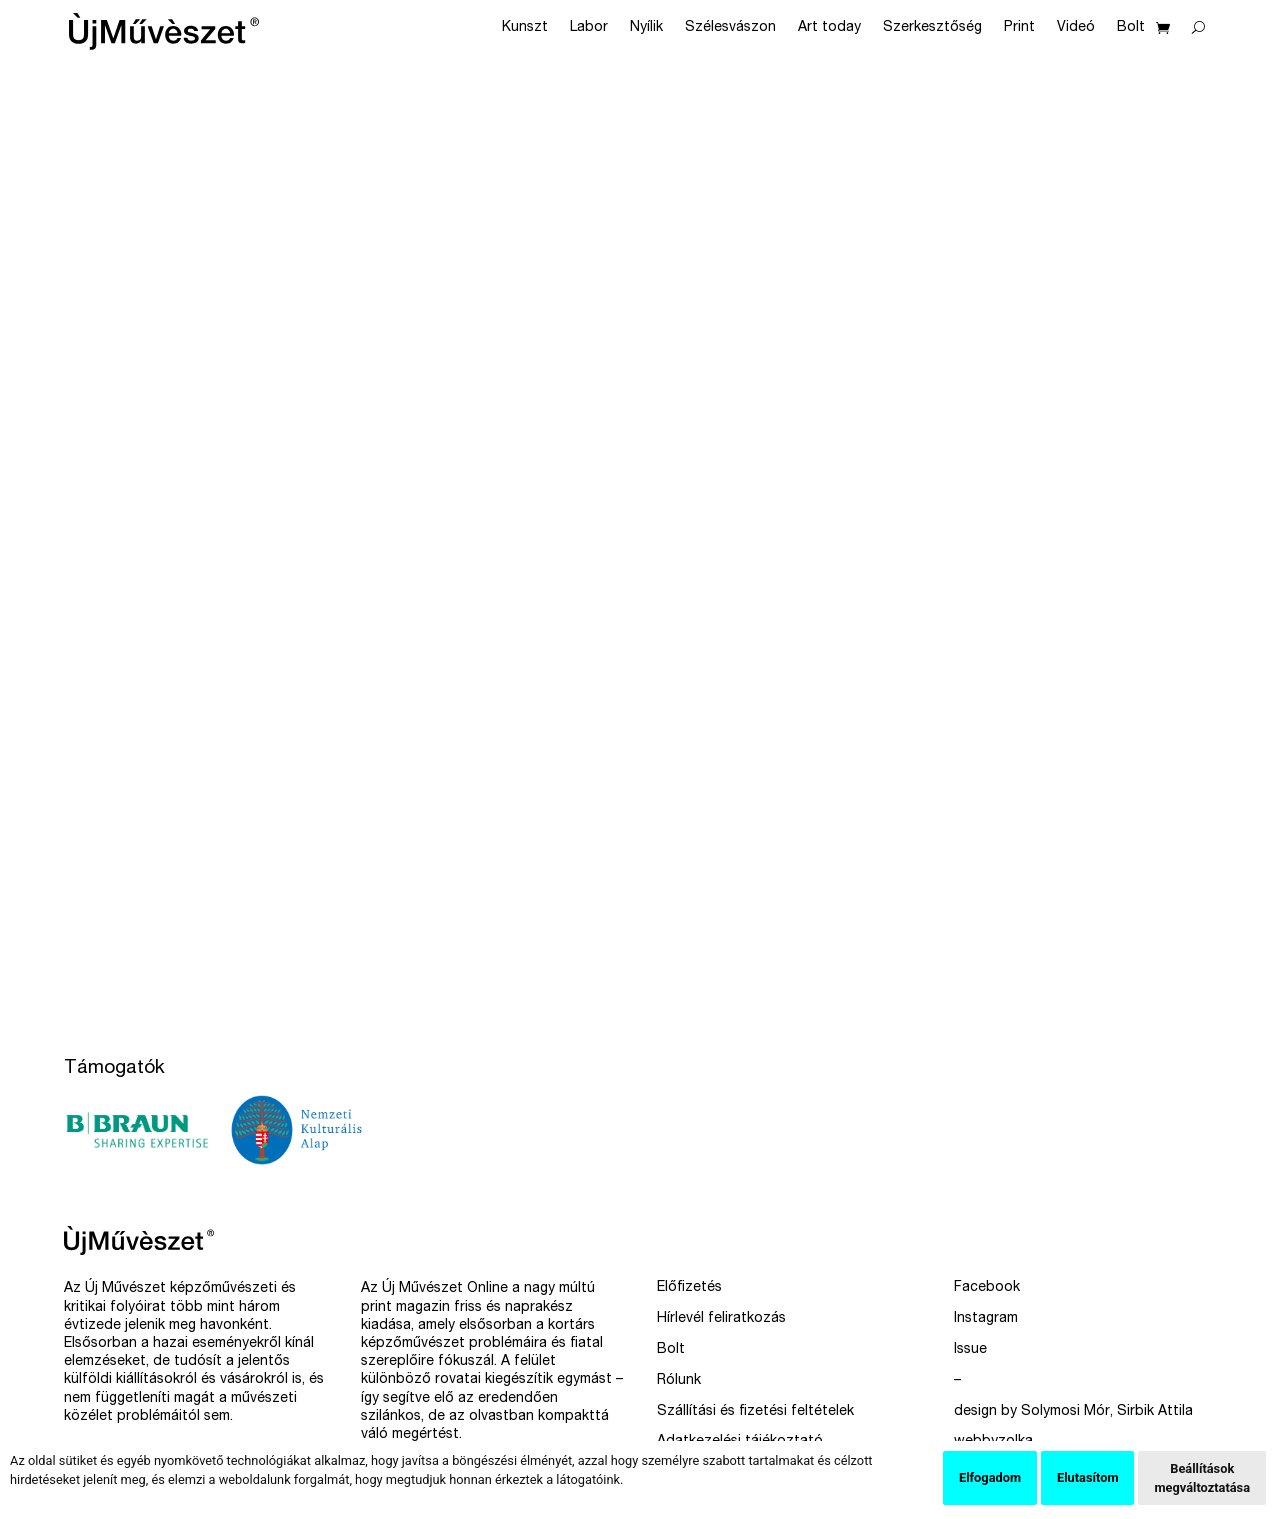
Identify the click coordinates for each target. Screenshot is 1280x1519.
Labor (589, 28)
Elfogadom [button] (990, 1477)
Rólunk (679, 1381)
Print (1019, 28)
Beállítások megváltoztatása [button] (1202, 1478)
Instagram (986, 1319)
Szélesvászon (730, 28)
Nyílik (646, 28)
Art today (829, 28)
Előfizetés (689, 1288)
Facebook (987, 1288)
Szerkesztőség (932, 28)
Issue (970, 1350)
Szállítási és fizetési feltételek (755, 1412)
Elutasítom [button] (1087, 1477)
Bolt (1131, 28)
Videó (1076, 28)
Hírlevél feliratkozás (721, 1319)
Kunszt (525, 28)
